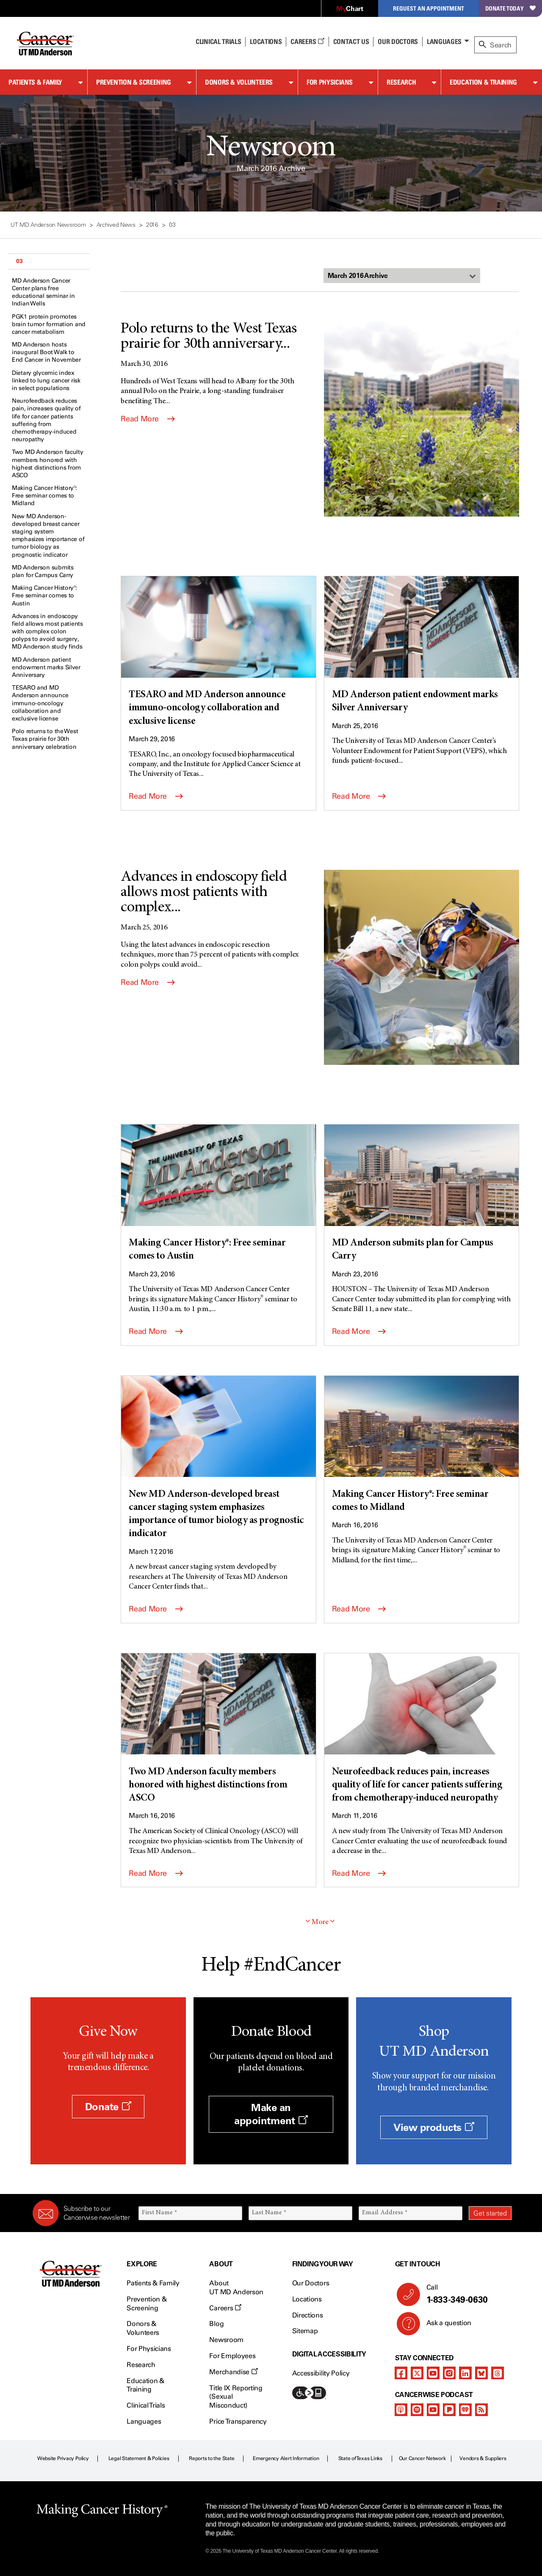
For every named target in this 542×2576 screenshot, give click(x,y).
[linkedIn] (465, 2373)
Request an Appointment (428, 8)
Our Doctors (398, 41)
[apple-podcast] (401, 2409)
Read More (147, 418)
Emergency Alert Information (286, 2458)
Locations (307, 2299)
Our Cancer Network (422, 2458)
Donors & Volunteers (239, 82)
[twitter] (417, 2373)
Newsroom (226, 2340)
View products (433, 2127)
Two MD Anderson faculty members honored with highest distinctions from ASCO (47, 463)
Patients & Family (35, 82)
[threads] (497, 2373)
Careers (307, 41)
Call (465, 2294)
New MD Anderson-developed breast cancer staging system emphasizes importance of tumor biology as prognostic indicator (48, 535)
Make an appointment (271, 2114)
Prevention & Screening (133, 82)
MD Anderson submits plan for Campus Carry (43, 571)
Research (401, 82)
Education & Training (483, 82)
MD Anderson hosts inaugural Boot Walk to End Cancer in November (46, 352)
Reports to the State (211, 2458)
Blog (216, 2324)
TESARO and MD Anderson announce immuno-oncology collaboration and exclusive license (40, 703)
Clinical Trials (218, 41)
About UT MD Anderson (236, 2287)
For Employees (232, 2356)
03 (19, 261)
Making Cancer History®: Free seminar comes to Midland (44, 495)
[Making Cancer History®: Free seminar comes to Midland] (421, 1445)
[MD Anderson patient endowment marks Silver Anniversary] (421, 645)
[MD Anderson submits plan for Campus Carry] (421, 1194)
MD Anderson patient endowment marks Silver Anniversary (46, 667)
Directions (307, 2315)
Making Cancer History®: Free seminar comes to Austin (44, 595)
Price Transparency (237, 2421)
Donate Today (510, 8)
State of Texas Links (360, 2458)
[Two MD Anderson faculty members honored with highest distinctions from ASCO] (218, 1729)
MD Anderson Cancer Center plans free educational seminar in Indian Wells (43, 292)
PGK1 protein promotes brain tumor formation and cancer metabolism (49, 324)
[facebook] (401, 2373)
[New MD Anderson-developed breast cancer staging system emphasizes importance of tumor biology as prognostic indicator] (218, 1458)
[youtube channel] (433, 2373)
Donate (108, 2106)
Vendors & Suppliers (482, 2458)
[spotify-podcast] (417, 2409)
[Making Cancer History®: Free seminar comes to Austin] (218, 1194)
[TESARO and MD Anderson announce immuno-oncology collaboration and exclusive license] (218, 652)
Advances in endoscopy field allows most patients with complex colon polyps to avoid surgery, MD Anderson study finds (47, 632)
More (320, 1922)
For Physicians (330, 82)
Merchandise (233, 2372)
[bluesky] (481, 2373)
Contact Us (351, 41)
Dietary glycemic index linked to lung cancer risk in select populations (46, 380)
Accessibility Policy (321, 2373)
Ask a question (444, 2326)
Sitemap (305, 2331)
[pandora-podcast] (449, 2409)
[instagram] (449, 2373)
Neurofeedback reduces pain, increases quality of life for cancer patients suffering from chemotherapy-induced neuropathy (46, 420)
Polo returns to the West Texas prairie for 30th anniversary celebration (45, 739)
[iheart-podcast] (465, 2409)
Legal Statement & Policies (138, 2458)
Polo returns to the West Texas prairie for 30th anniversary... (208, 337)
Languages (444, 41)
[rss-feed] (481, 2409)
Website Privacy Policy (63, 2458)
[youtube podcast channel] (433, 2409)
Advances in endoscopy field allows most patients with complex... (204, 892)
